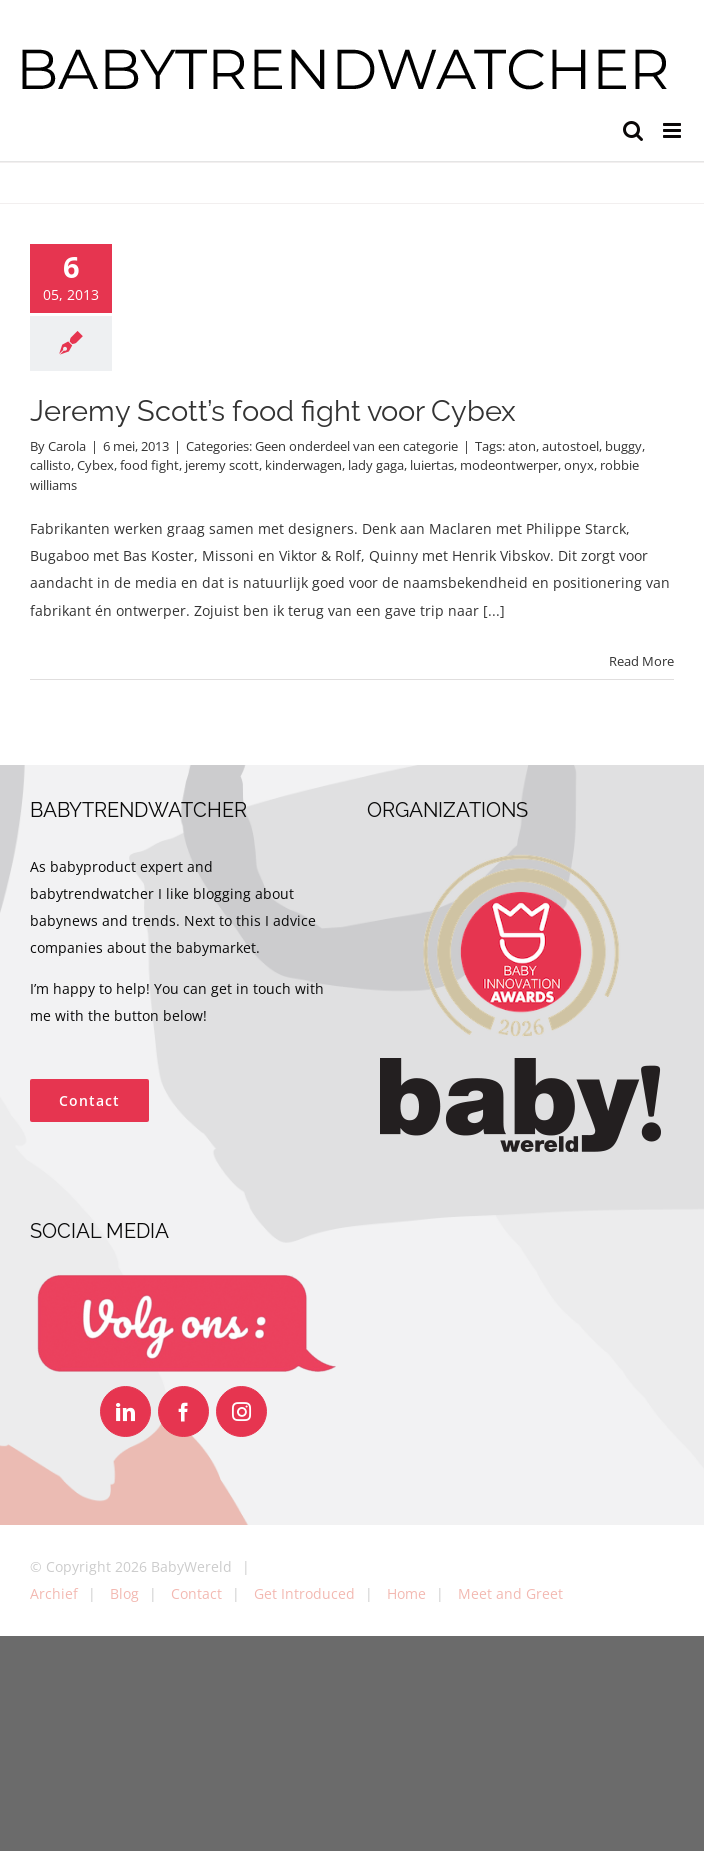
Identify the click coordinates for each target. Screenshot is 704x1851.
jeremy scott (222, 465)
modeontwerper (509, 465)
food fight (149, 465)
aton (522, 446)
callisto (50, 465)
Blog (124, 1593)
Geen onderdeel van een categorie (356, 446)
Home (406, 1593)
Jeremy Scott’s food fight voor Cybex (273, 411)
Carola (67, 446)
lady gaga (376, 465)
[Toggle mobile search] (633, 130)
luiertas (432, 465)
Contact (196, 1593)
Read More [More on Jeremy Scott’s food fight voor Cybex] (641, 661)
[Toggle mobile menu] (673, 130)
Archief (54, 1593)
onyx (579, 465)
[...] (494, 610)
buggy (623, 446)
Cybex (95, 465)
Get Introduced (304, 1593)
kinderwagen (303, 465)
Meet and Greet (510, 1593)
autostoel (570, 446)
